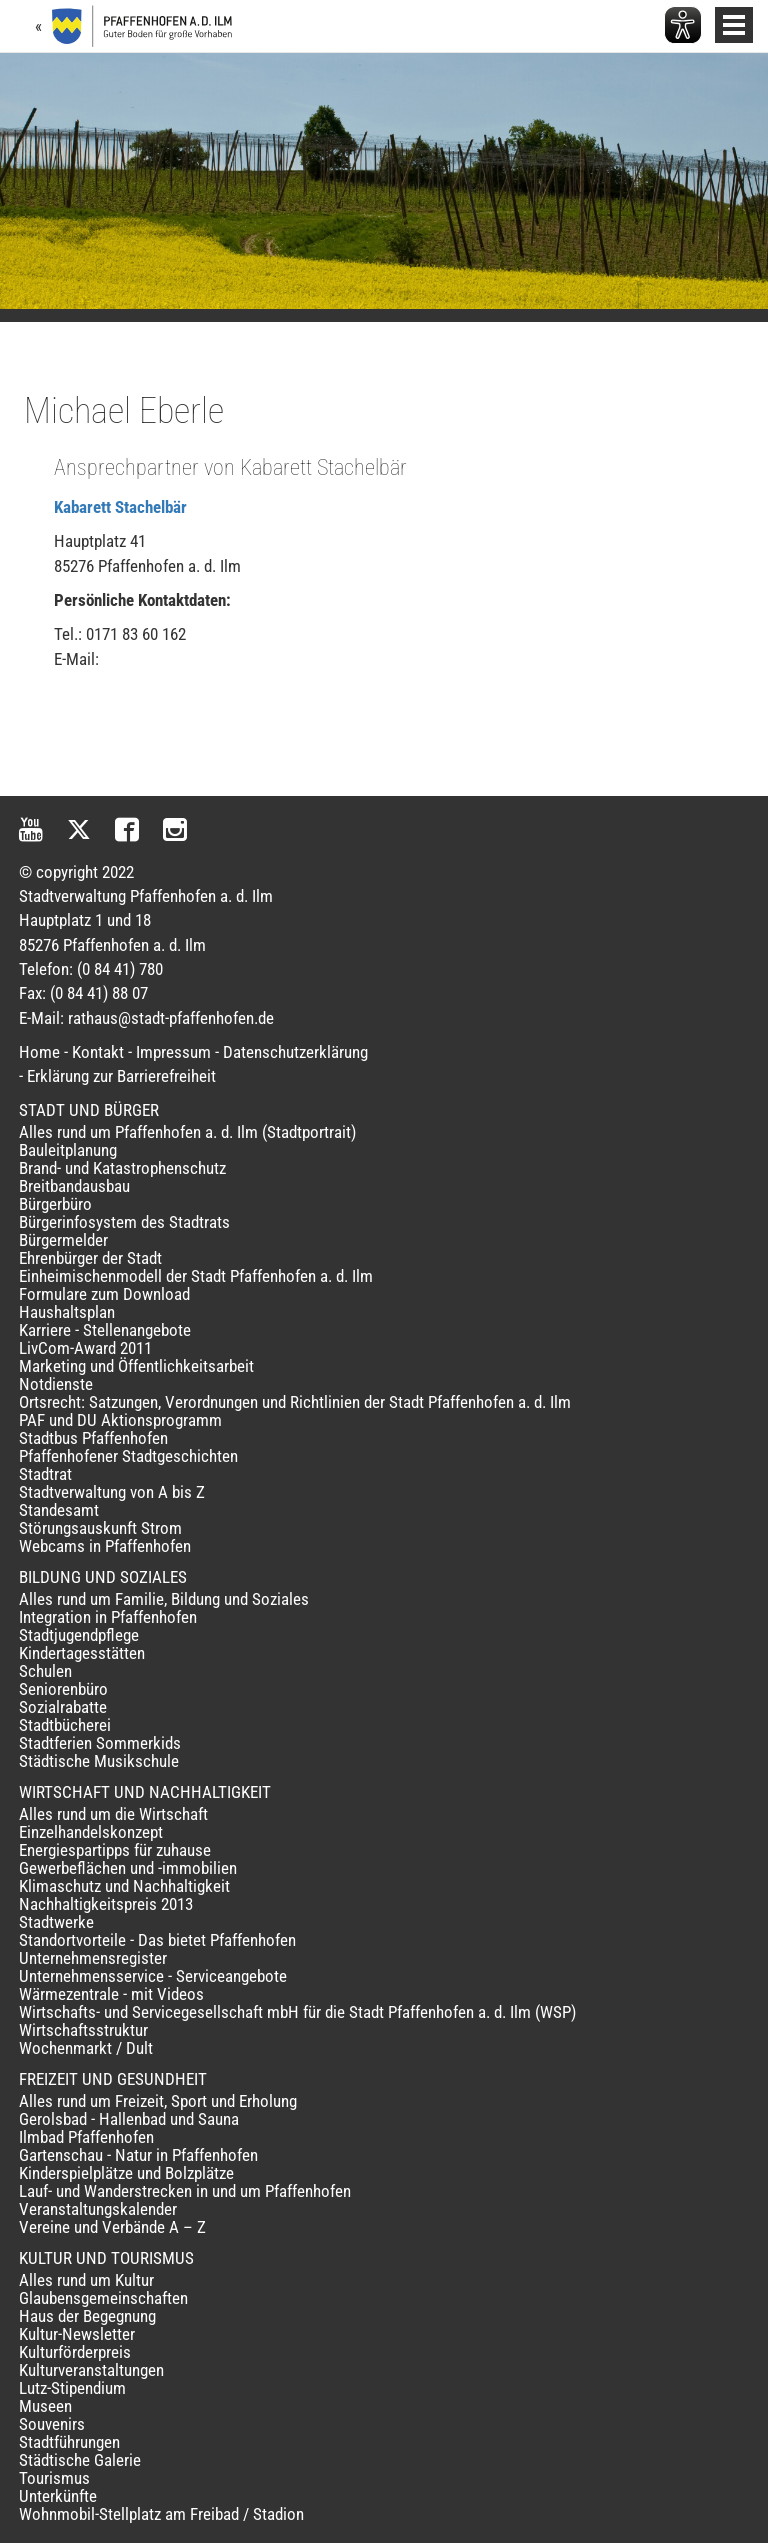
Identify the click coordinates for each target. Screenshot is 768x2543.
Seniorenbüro (63, 1689)
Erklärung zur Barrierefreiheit (121, 1076)
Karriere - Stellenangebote (105, 1330)
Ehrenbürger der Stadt (90, 1258)
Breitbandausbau (74, 1186)
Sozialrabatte (63, 1707)
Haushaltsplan (67, 1312)
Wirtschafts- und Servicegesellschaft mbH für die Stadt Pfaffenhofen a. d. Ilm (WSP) (297, 2012)
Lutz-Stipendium (72, 2388)
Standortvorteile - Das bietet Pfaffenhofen (157, 1940)
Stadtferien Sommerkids (100, 1743)
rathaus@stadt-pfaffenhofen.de (171, 1018)
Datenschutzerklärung (295, 1052)
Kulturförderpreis (75, 2352)
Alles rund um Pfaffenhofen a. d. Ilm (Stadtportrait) (187, 1132)
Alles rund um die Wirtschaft (113, 1814)
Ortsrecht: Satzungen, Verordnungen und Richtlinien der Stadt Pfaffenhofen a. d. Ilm (295, 1402)
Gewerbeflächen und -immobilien (128, 1868)
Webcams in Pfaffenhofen (105, 1546)
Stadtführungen (69, 2442)
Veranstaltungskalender (98, 2209)
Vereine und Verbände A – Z (112, 2227)
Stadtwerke (56, 1922)
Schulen (45, 1671)
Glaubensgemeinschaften (103, 2298)
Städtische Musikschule (99, 1761)
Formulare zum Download (104, 1294)
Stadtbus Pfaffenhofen (93, 1438)
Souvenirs (52, 2424)
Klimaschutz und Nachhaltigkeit (124, 1886)
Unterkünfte (58, 2496)
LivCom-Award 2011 (85, 1348)
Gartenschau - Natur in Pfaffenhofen (138, 2155)
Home (39, 1052)
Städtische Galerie (80, 2460)
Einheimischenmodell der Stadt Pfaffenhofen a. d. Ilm (196, 1276)
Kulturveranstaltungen (91, 2370)
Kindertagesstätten (82, 1653)
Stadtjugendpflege (79, 1635)
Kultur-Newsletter (77, 2334)
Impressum (173, 1052)
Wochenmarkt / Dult (86, 2048)
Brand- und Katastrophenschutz (122, 1168)
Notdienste (56, 1384)
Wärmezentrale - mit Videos (111, 1994)
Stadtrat (45, 1474)
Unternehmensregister (93, 1958)
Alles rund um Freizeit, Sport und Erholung (158, 2101)
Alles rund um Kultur (86, 2280)
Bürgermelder (63, 1240)
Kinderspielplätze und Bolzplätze (126, 2173)
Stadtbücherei (65, 1725)
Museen (45, 2406)
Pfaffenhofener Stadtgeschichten (128, 1456)
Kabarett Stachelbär (120, 507)
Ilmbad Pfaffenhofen (86, 2137)
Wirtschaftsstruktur (83, 2030)
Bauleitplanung (68, 1150)
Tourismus (54, 2478)
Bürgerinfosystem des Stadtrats (124, 1222)
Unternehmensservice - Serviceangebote (153, 1976)
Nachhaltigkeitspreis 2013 (106, 1904)
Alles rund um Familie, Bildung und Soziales (164, 1599)
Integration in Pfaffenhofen (108, 1617)
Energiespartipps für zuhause (115, 1850)
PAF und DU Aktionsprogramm (120, 1420)
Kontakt (98, 1052)
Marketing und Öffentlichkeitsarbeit (136, 1366)
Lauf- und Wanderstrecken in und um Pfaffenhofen (185, 2191)
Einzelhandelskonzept (91, 1832)
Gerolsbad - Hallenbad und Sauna (129, 2119)
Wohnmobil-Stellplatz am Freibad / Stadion (161, 2514)
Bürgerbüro (55, 1204)
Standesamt (59, 1510)
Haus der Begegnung (87, 2316)
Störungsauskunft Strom (100, 1528)
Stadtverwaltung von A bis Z (112, 1492)
